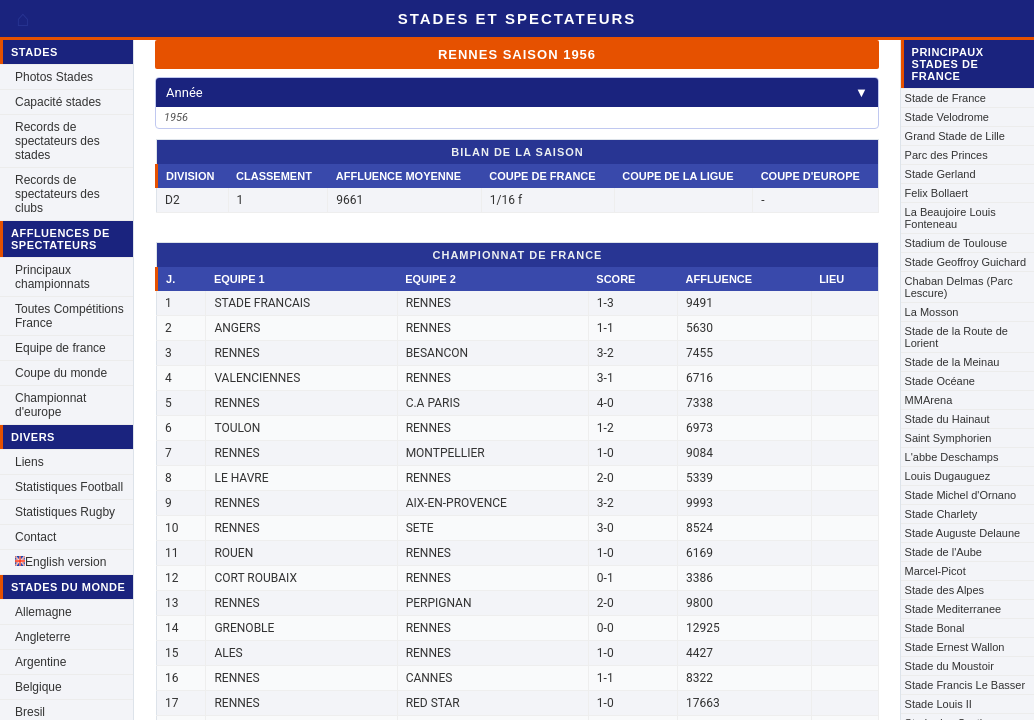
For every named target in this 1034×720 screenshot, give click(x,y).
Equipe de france (60, 348)
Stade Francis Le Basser (965, 685)
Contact (35, 537)
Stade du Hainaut (947, 419)
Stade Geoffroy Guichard (965, 262)
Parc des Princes (946, 155)
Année (517, 92)
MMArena (929, 400)
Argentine (40, 662)
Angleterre (42, 637)
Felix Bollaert (937, 193)
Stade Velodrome (947, 117)
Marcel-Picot (935, 571)
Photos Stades (54, 77)
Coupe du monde (61, 373)
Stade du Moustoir (949, 666)
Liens (29, 462)
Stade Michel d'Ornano (961, 495)
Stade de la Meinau (952, 362)
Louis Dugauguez (948, 476)
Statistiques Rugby (65, 512)
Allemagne (43, 612)
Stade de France (945, 98)
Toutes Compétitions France (69, 316)
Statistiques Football (69, 487)
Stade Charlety (941, 514)
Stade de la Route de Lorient (956, 337)
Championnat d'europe (50, 405)
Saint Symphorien (948, 438)
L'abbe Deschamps (952, 457)
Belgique (38, 687)
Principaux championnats (52, 277)
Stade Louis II (938, 704)
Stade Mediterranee (953, 609)
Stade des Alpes (945, 590)
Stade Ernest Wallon (955, 647)
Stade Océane (940, 381)
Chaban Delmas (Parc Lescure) (959, 287)
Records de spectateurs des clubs (57, 194)
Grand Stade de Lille (955, 136)
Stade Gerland (940, 174)
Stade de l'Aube (943, 552)
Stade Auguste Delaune (963, 533)
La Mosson (932, 312)
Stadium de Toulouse (956, 243)
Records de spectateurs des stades (57, 141)
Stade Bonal (935, 628)
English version (60, 562)
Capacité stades (58, 102)
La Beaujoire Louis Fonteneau (950, 218)
